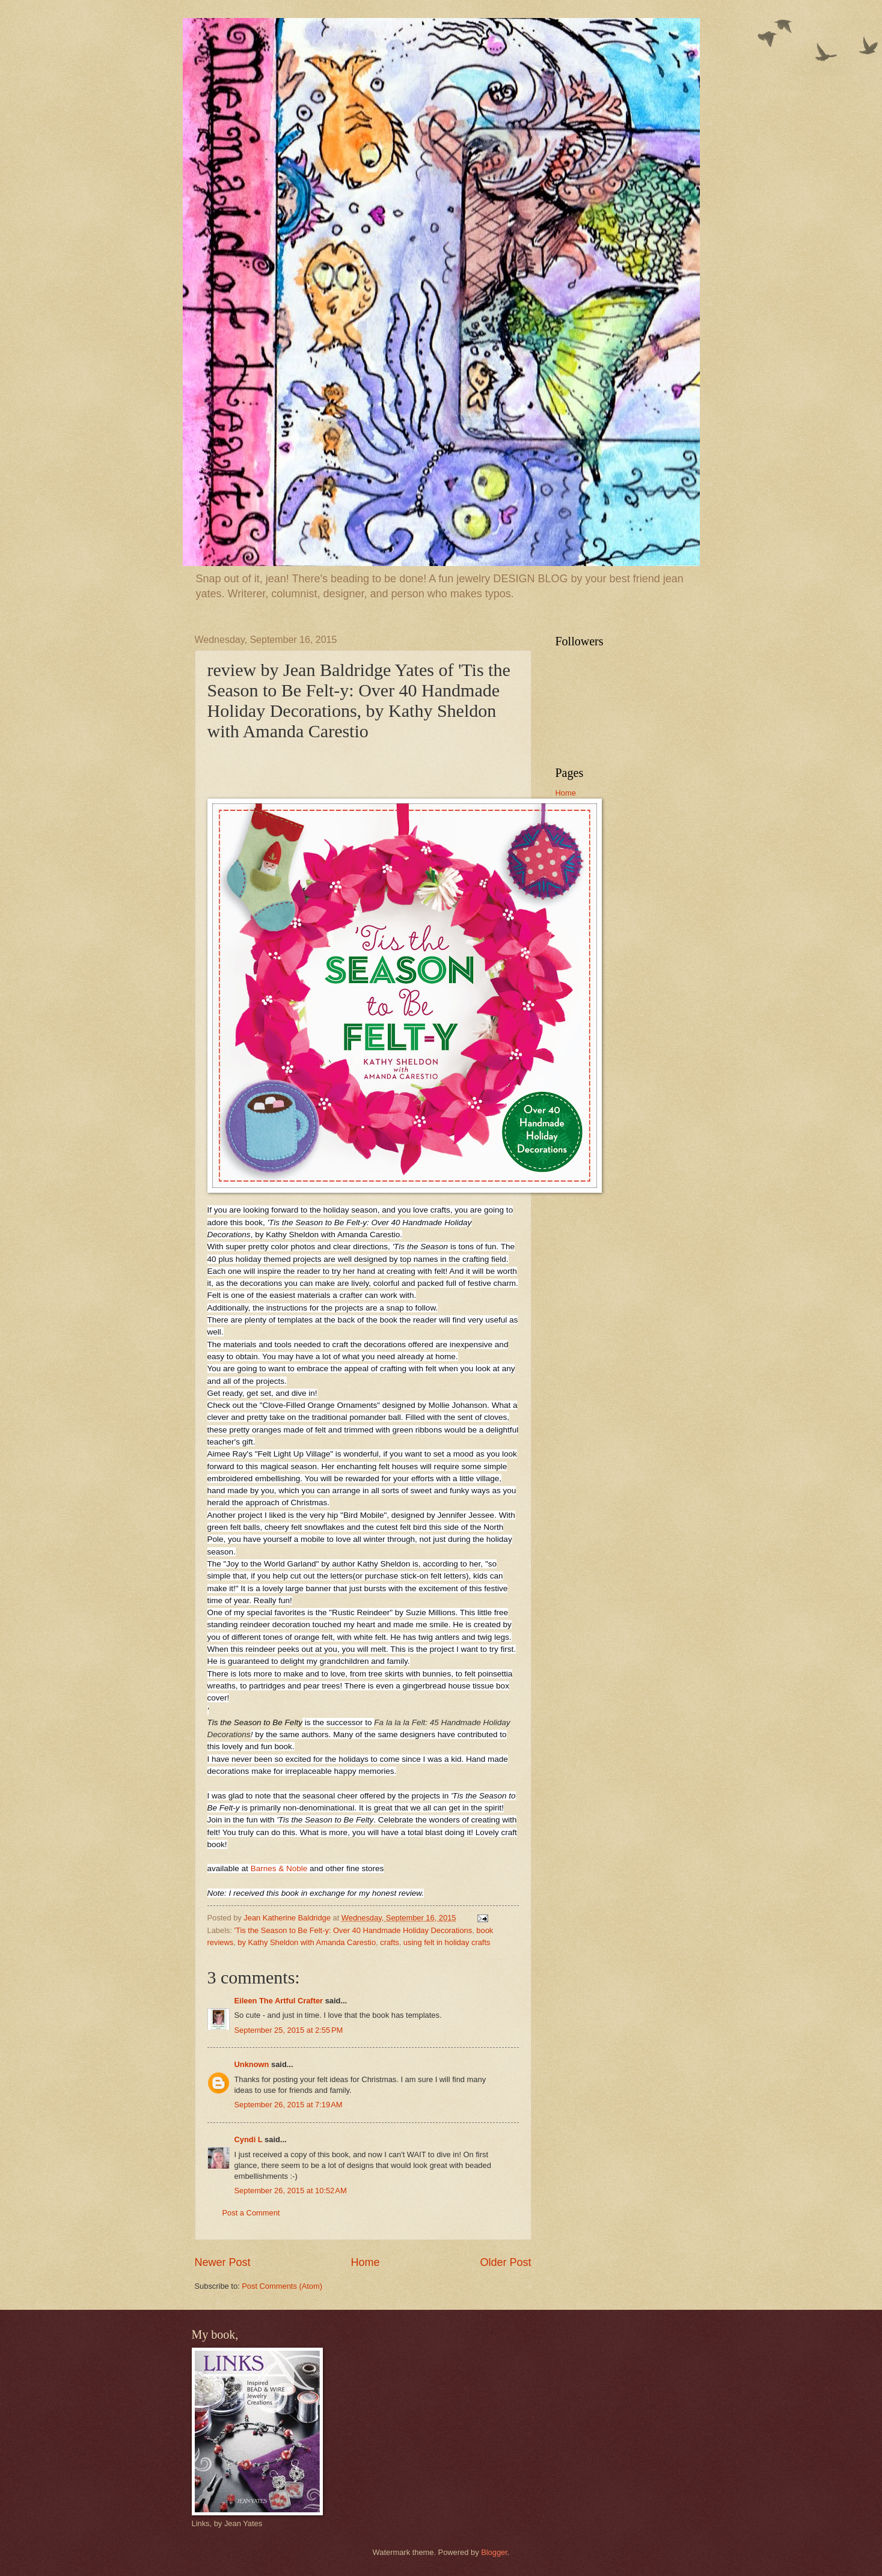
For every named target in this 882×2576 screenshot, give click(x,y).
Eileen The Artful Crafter (278, 2000)
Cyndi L (248, 2139)
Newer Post (223, 2262)
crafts (389, 1942)
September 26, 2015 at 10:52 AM (290, 2190)
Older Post (505, 2262)
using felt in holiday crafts (447, 1942)
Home (365, 2262)
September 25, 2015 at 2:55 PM (288, 2030)
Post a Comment (251, 2212)
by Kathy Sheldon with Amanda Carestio (306, 1942)
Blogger (494, 2552)
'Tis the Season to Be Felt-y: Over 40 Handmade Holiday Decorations (353, 1930)
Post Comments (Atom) (282, 2286)
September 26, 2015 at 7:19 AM (288, 2104)
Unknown (251, 2064)
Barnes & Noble (279, 1868)
